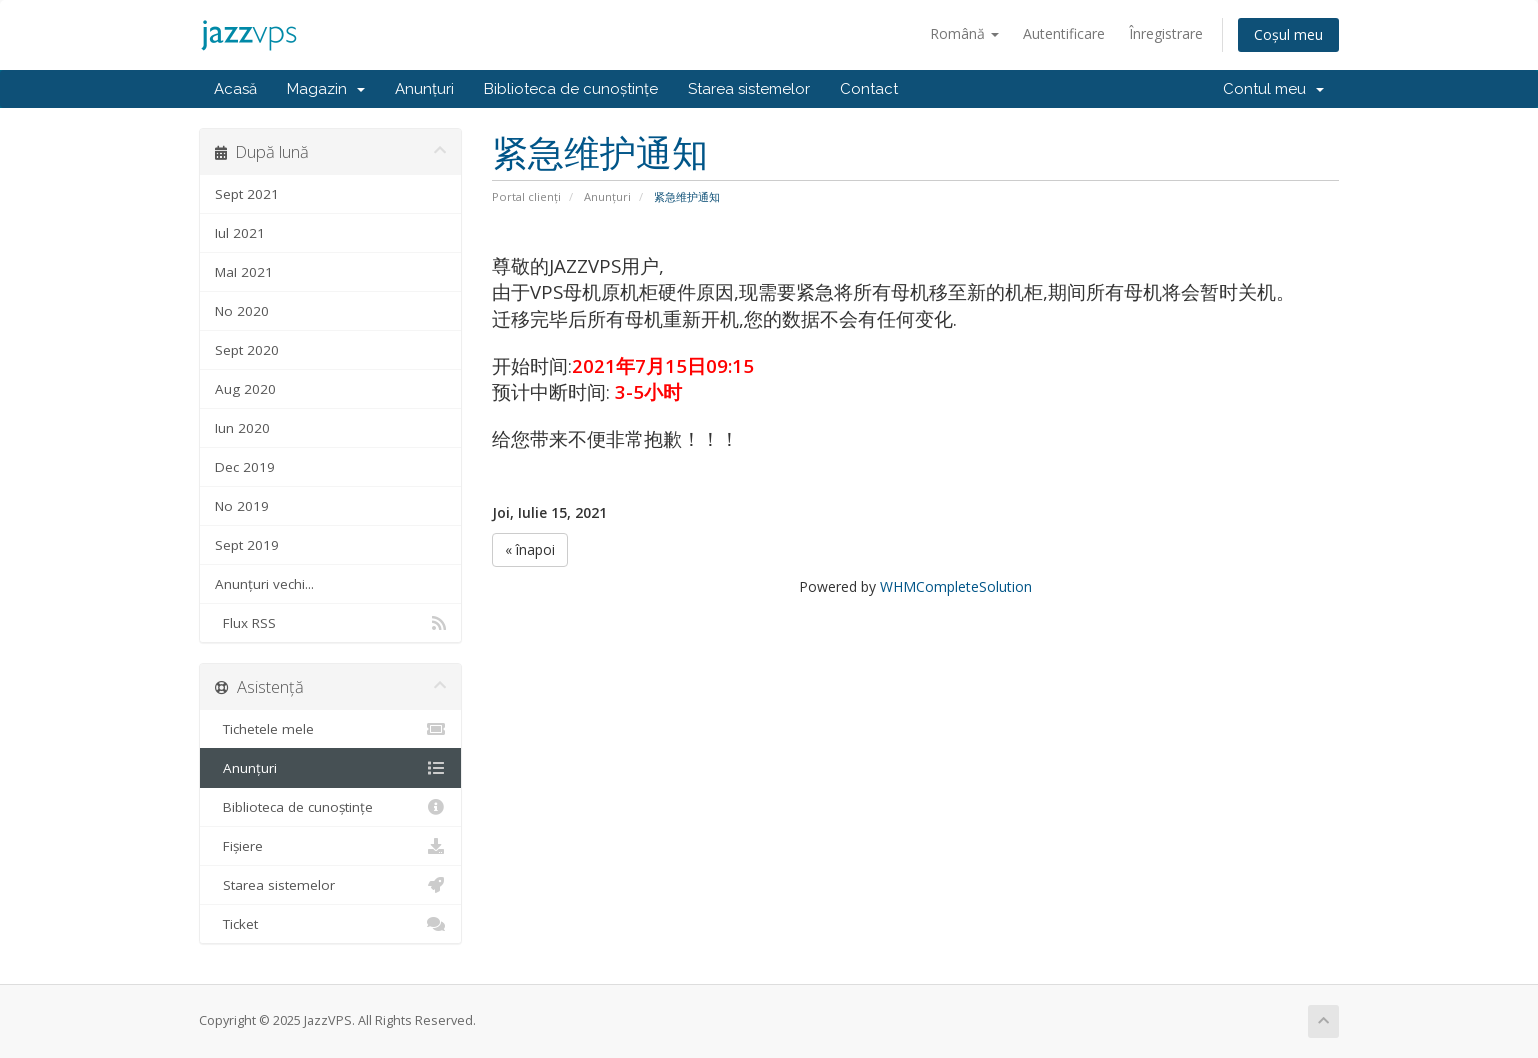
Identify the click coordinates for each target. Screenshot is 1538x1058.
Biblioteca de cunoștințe (571, 89)
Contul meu (1273, 89)
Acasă (235, 89)
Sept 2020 (247, 350)
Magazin (326, 89)
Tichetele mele (330, 729)
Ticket (330, 924)
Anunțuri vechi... (264, 584)
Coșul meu (1288, 34)
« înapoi (530, 549)
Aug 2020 (245, 389)
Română (964, 33)
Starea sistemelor (749, 89)
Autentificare (1064, 33)
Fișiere (330, 846)
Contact (869, 89)
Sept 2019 (247, 545)
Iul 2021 (240, 233)
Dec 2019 (245, 467)
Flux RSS (330, 623)
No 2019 (242, 506)
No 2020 (242, 311)
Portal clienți (526, 196)
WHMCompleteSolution (956, 586)
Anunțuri (424, 89)
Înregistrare (1166, 33)
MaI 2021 (244, 272)
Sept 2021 (247, 194)
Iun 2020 (242, 428)
